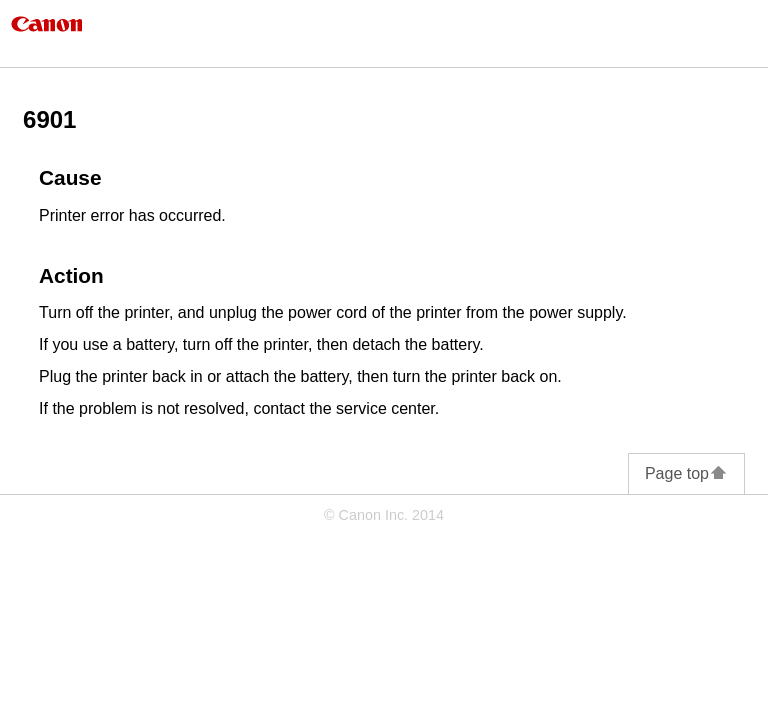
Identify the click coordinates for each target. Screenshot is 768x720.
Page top (686, 473)
